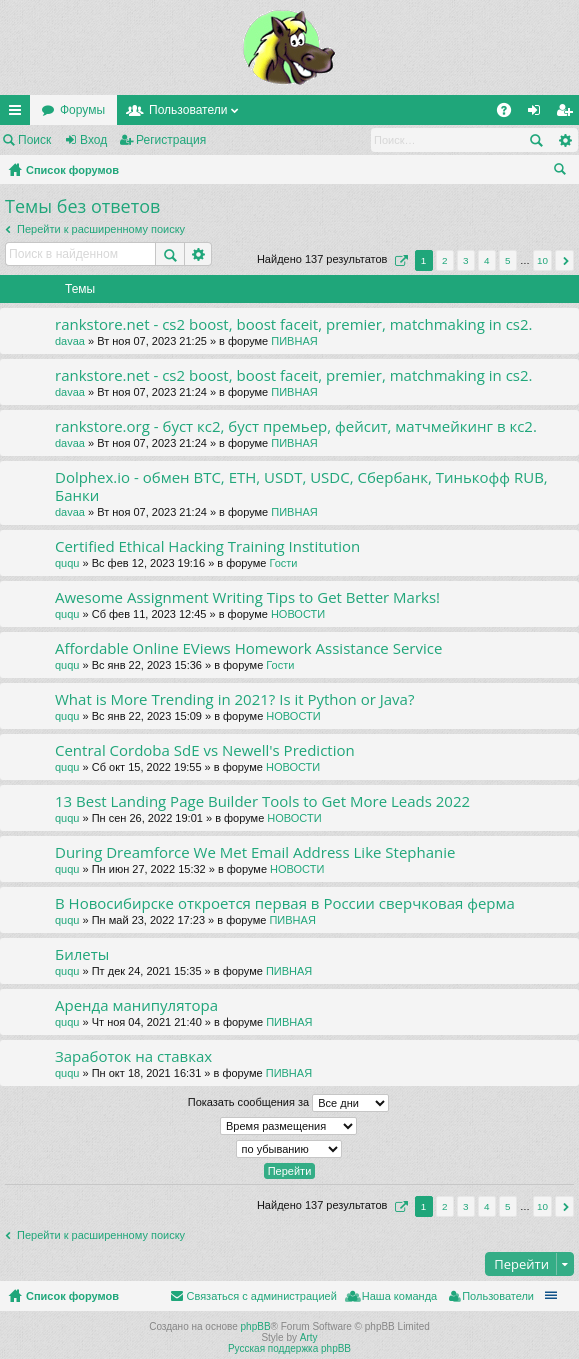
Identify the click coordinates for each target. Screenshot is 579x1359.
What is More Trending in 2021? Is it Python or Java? (234, 699)
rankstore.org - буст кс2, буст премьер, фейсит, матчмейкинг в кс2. (296, 426)
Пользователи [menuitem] (498, 1296)
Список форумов (72, 170)
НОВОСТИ (298, 614)
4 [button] (487, 260)
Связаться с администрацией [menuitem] (261, 1296)
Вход (93, 140)
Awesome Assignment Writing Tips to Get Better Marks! (247, 597)
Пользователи (188, 110)
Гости (283, 563)
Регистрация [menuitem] (568, 114)
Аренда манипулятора (136, 1005)
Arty (309, 1337)
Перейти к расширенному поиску (101, 229)
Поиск (34, 140)
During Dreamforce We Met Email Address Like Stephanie (255, 852)
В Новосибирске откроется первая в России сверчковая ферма (285, 903)
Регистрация (171, 140)
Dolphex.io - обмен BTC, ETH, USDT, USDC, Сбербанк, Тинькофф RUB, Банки (301, 486)
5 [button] (508, 260)
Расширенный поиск (564, 140)
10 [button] (542, 260)
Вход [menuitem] (538, 114)
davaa (70, 341)
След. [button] (564, 260)
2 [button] (445, 260)
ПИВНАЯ (294, 341)
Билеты (82, 954)
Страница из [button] (399, 260)
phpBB (256, 1326)
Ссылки (19, 114)
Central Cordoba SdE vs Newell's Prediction (205, 750)
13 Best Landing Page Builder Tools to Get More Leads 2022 (262, 801)
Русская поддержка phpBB (289, 1348)
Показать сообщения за (288, 1103)
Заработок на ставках (133, 1056)
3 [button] (466, 260)
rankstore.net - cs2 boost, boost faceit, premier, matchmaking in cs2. (294, 324)
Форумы (82, 110)
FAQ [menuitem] (510, 114)
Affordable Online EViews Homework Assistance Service (248, 648)
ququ (67, 563)
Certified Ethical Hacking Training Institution (207, 546)
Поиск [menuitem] (564, 172)
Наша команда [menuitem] (399, 1296)
